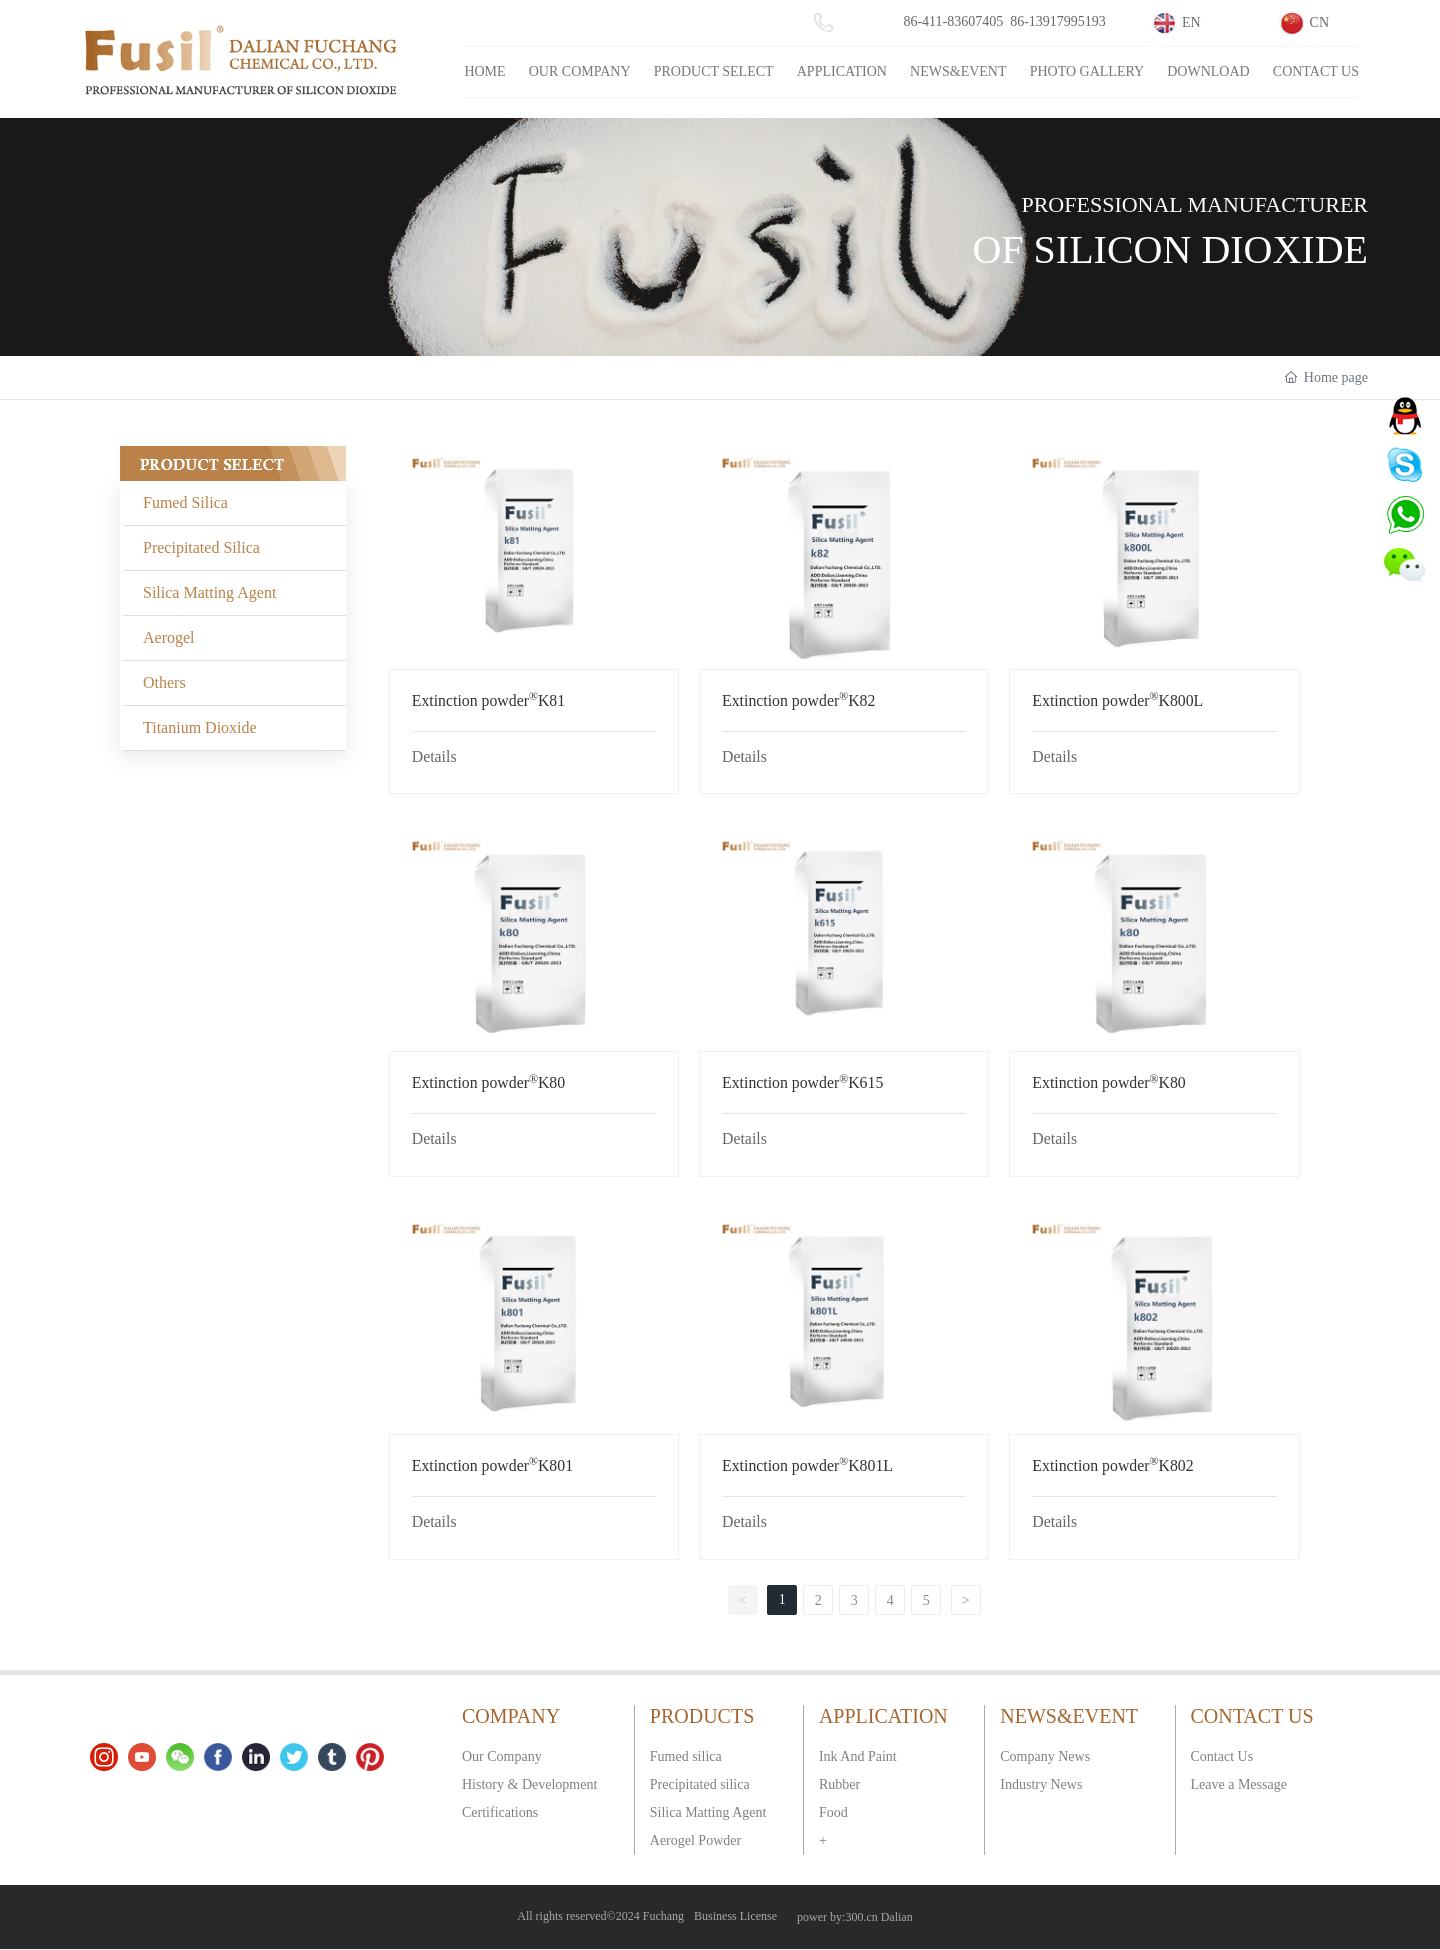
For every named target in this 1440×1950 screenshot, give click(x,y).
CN (1319, 22)
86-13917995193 (1058, 21)
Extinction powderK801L (807, 1465)
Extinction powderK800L (1117, 700)
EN (1191, 22)
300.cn (861, 1917)
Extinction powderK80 (488, 1082)
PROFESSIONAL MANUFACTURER (1194, 204)
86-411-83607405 (953, 21)
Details (434, 756)
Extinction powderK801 (492, 1465)
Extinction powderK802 (1112, 1465)
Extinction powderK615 (802, 1082)
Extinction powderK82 (798, 700)
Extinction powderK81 (488, 700)
